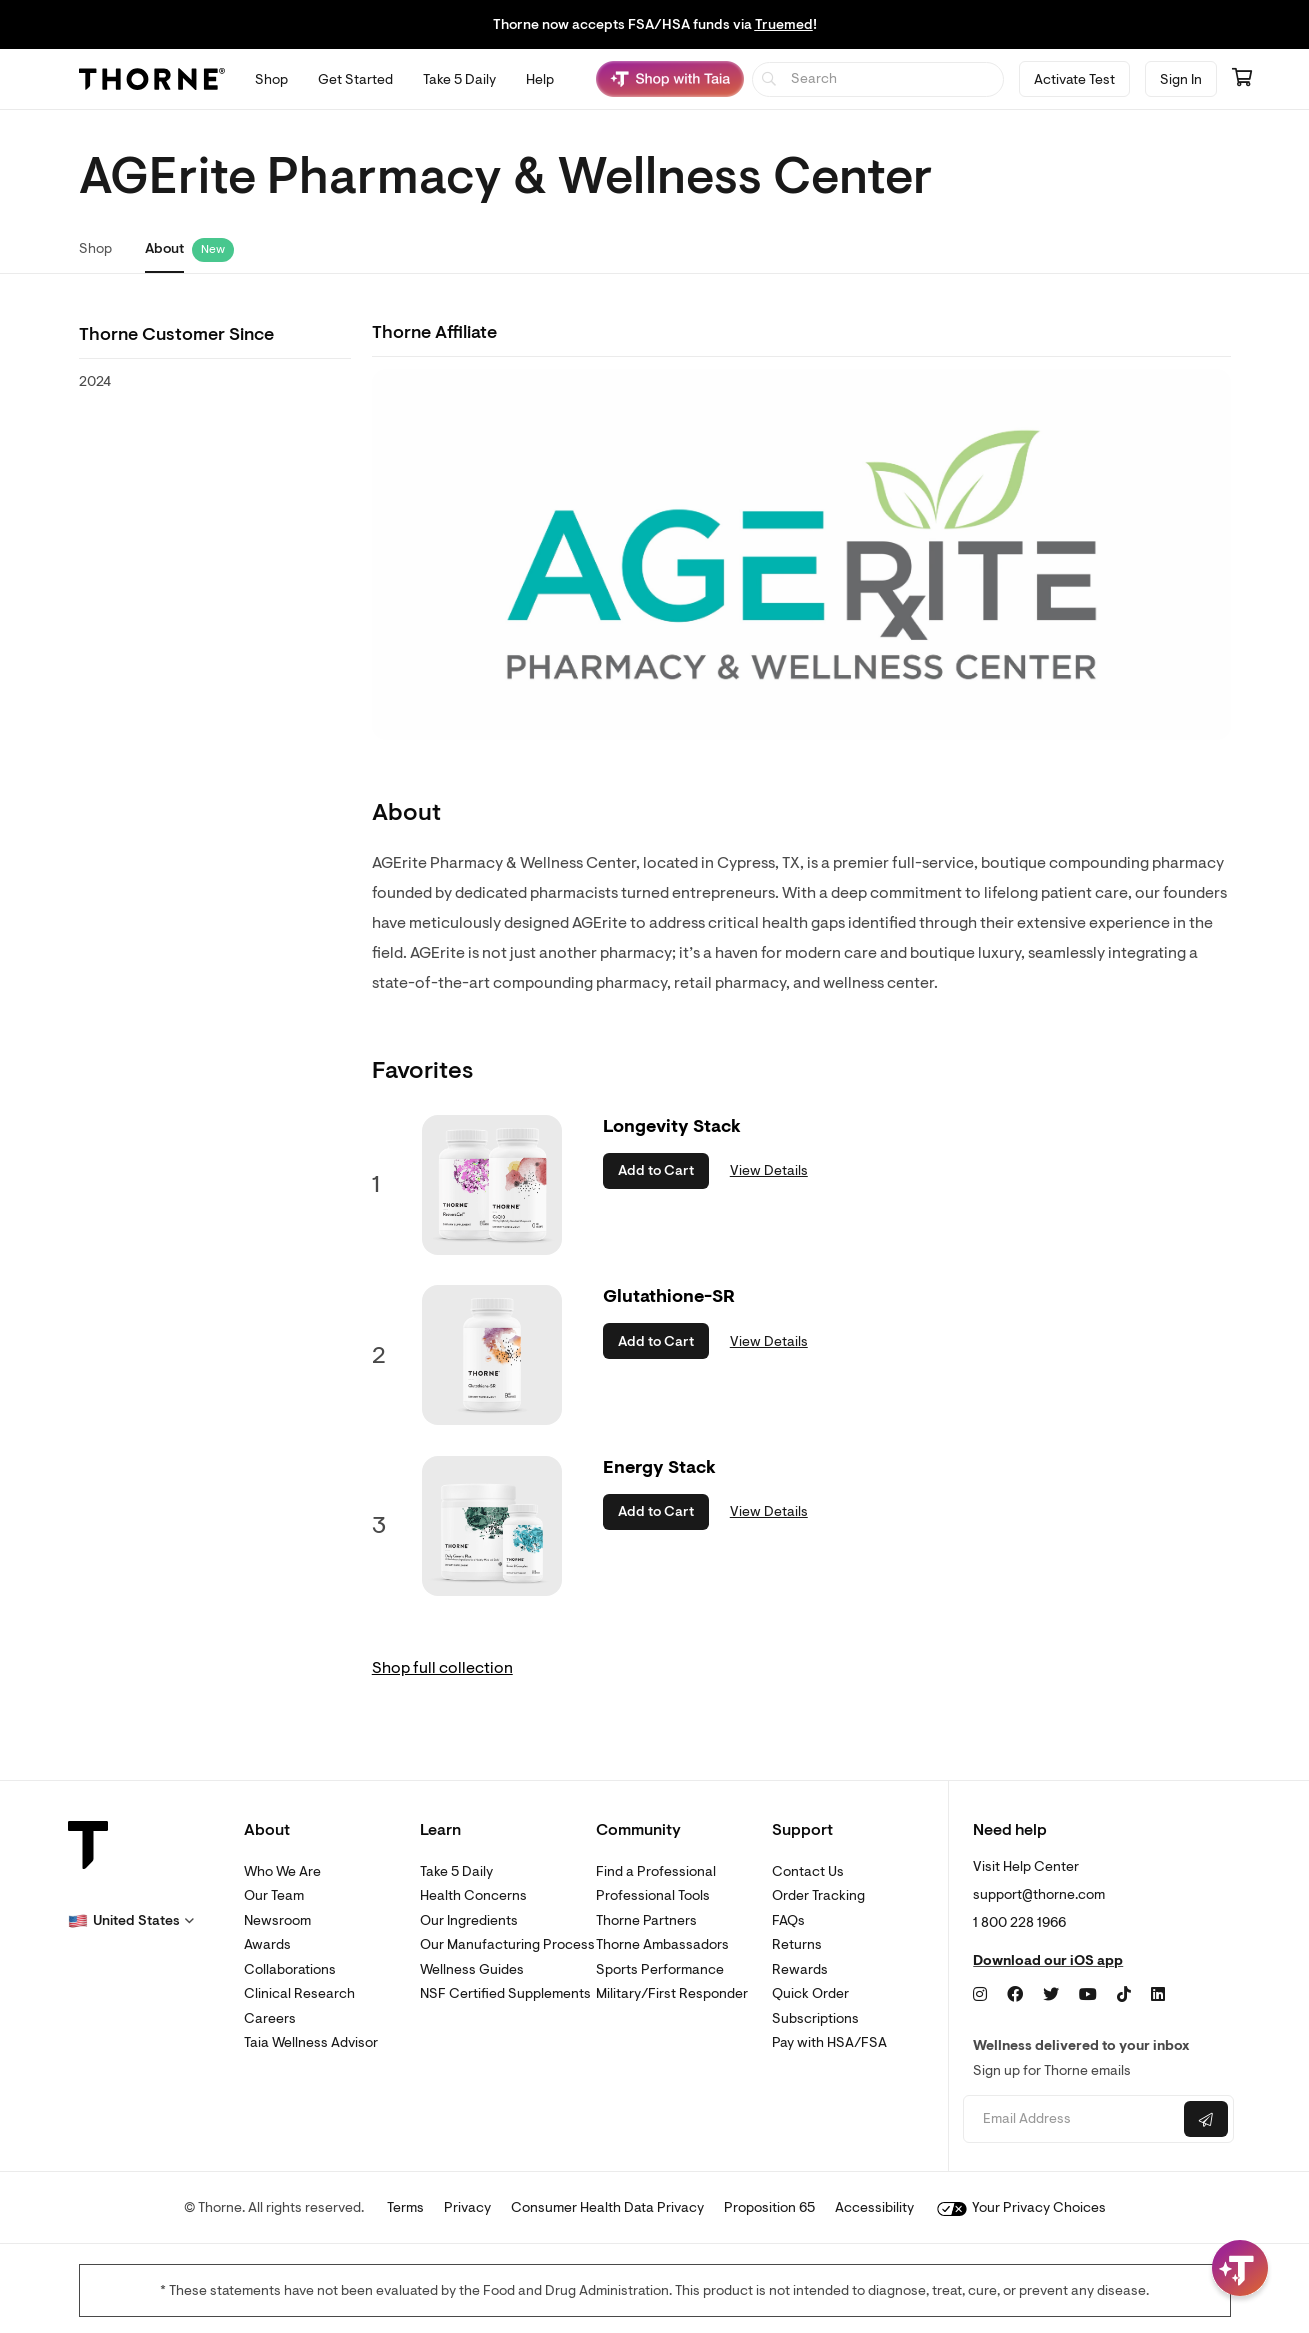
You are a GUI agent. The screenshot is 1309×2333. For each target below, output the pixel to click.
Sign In (1181, 79)
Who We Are (282, 1871)
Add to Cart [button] (656, 1170)
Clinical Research (299, 1993)
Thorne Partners (646, 1920)
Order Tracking (818, 1895)
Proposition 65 (769, 2207)
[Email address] (1071, 2119)
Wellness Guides (472, 1969)
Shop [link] (95, 248)
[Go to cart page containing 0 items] (1242, 79)
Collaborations (290, 1969)
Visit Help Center (1026, 1866)
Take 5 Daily (456, 1871)
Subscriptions (815, 2018)
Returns (797, 1944)
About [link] (164, 248)
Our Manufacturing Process (507, 1944)
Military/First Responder (672, 1993)
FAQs (788, 1920)
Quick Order (810, 1993)
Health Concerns (473, 1895)
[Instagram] (980, 1995)
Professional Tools (653, 1895)
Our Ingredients (469, 1920)
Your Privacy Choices (1021, 2207)
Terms (405, 2207)
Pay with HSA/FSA (829, 2042)
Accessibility (874, 2207)
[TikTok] (1124, 1995)
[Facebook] (1015, 1995)
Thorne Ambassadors (662, 1944)
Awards (267, 1944)
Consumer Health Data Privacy (607, 2207)
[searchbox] (878, 79)
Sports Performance (660, 1969)
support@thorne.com (1039, 1894)
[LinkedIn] (1158, 1995)
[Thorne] (152, 79)
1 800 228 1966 (1019, 1922)
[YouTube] (1088, 1995)
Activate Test (1074, 79)
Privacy (467, 2207)
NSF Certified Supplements (505, 1993)
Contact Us (808, 1871)
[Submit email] (1206, 2119)
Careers (270, 2018)
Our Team (274, 1895)
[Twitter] (1051, 1995)
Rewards (800, 1969)
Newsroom (277, 1920)
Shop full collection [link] (442, 1668)
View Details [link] (769, 1170)
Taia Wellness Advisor (311, 2042)
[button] (131, 1921)
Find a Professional (656, 1871)
